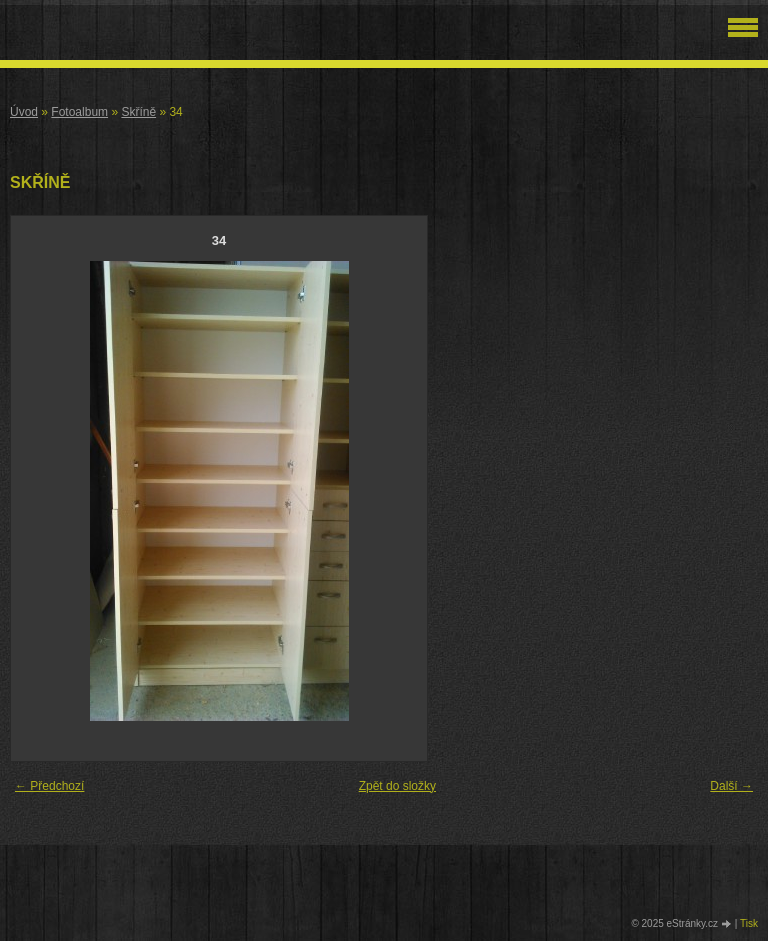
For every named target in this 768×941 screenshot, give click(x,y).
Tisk (749, 923)
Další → (731, 786)
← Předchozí (49, 786)
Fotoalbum (79, 112)
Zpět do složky (397, 786)
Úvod (24, 112)
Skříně (138, 112)
